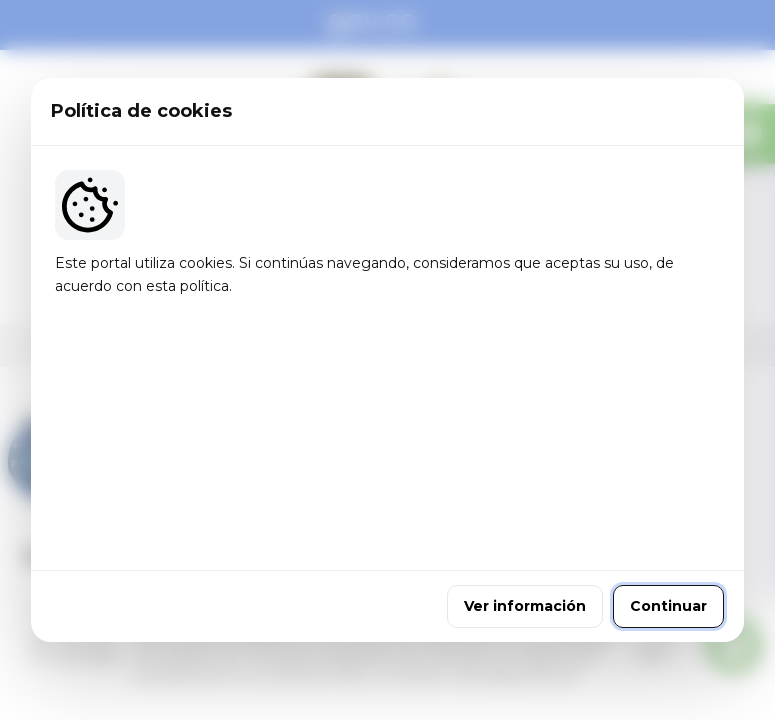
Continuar (668, 493)
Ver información (525, 493)
